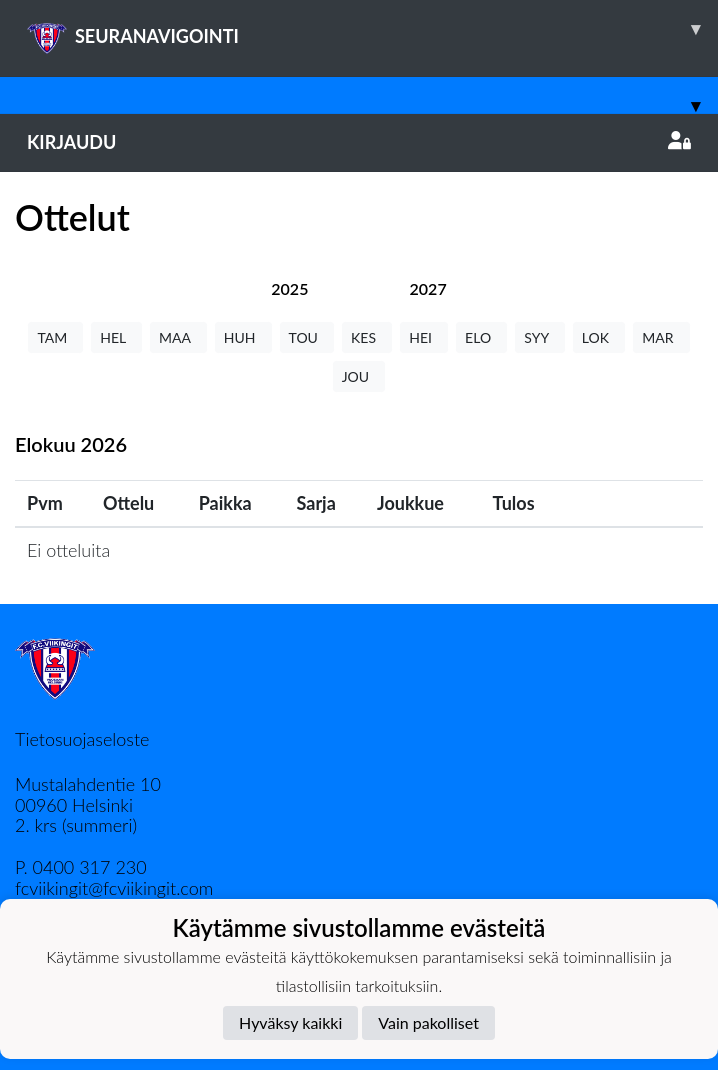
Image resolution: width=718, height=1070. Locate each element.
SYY (539, 337)
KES (367, 337)
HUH (243, 337)
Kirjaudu (359, 142)
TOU (307, 337)
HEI (424, 337)
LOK (599, 337)
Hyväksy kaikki (290, 1022)
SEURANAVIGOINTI (372, 29)
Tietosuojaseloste (82, 739)
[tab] (289, 288)
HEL (116, 337)
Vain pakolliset (428, 1022)
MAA (178, 337)
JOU (359, 376)
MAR (661, 337)
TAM (55, 337)
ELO (481, 337)
